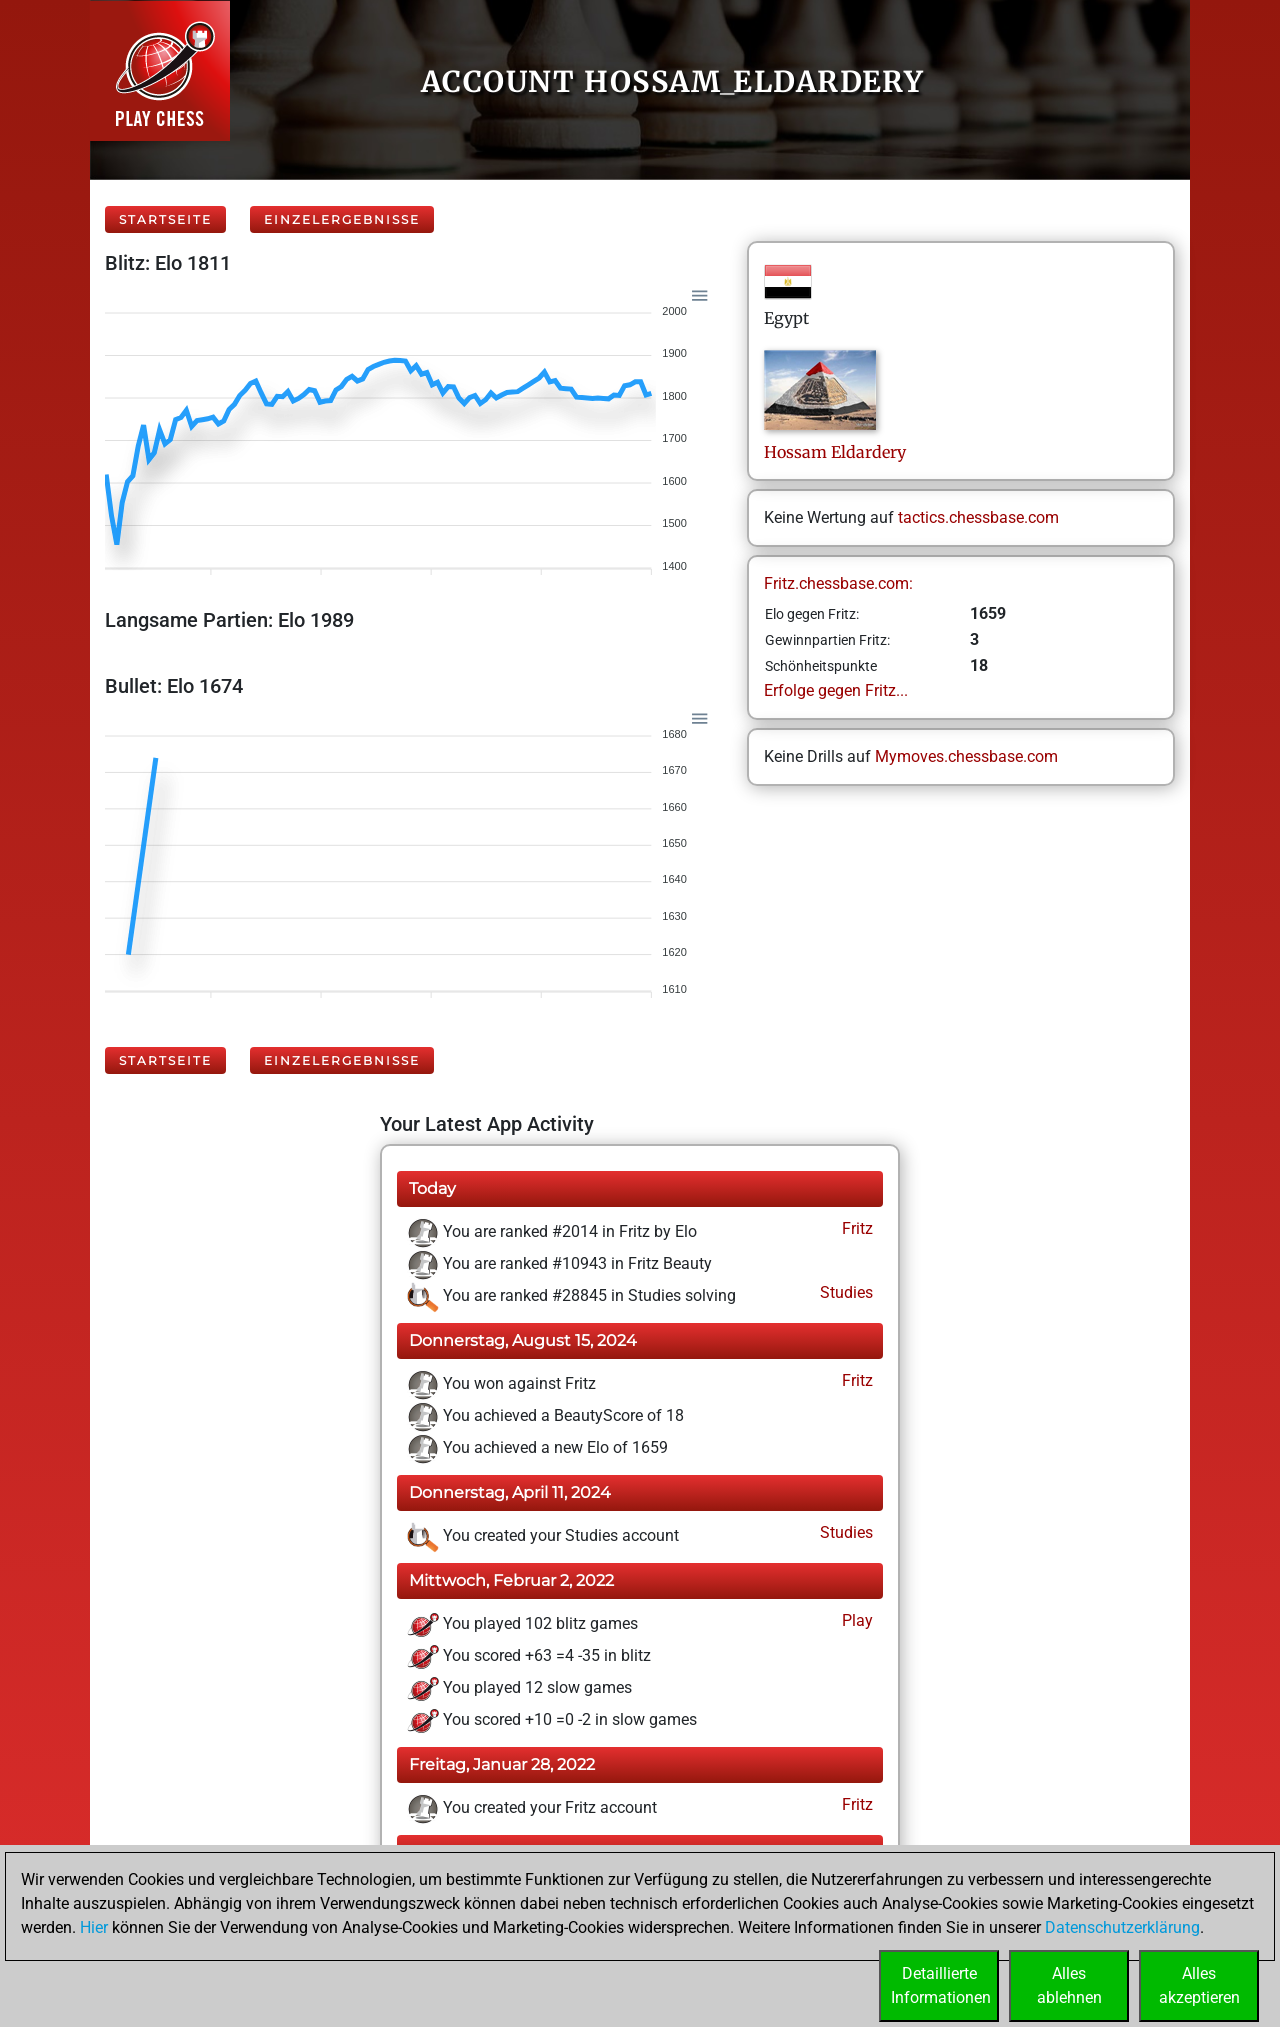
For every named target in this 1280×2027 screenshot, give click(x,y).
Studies (844, 1292)
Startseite (165, 219)
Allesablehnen (1069, 1985)
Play (855, 1620)
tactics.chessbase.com (978, 517)
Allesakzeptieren (1199, 1985)
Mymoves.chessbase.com (966, 756)
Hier (94, 1927)
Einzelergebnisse (342, 219)
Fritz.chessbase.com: (838, 583)
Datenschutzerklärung (1122, 1927)
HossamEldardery (835, 452)
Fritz (855, 1228)
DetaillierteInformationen (941, 1985)
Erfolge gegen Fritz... (836, 690)
